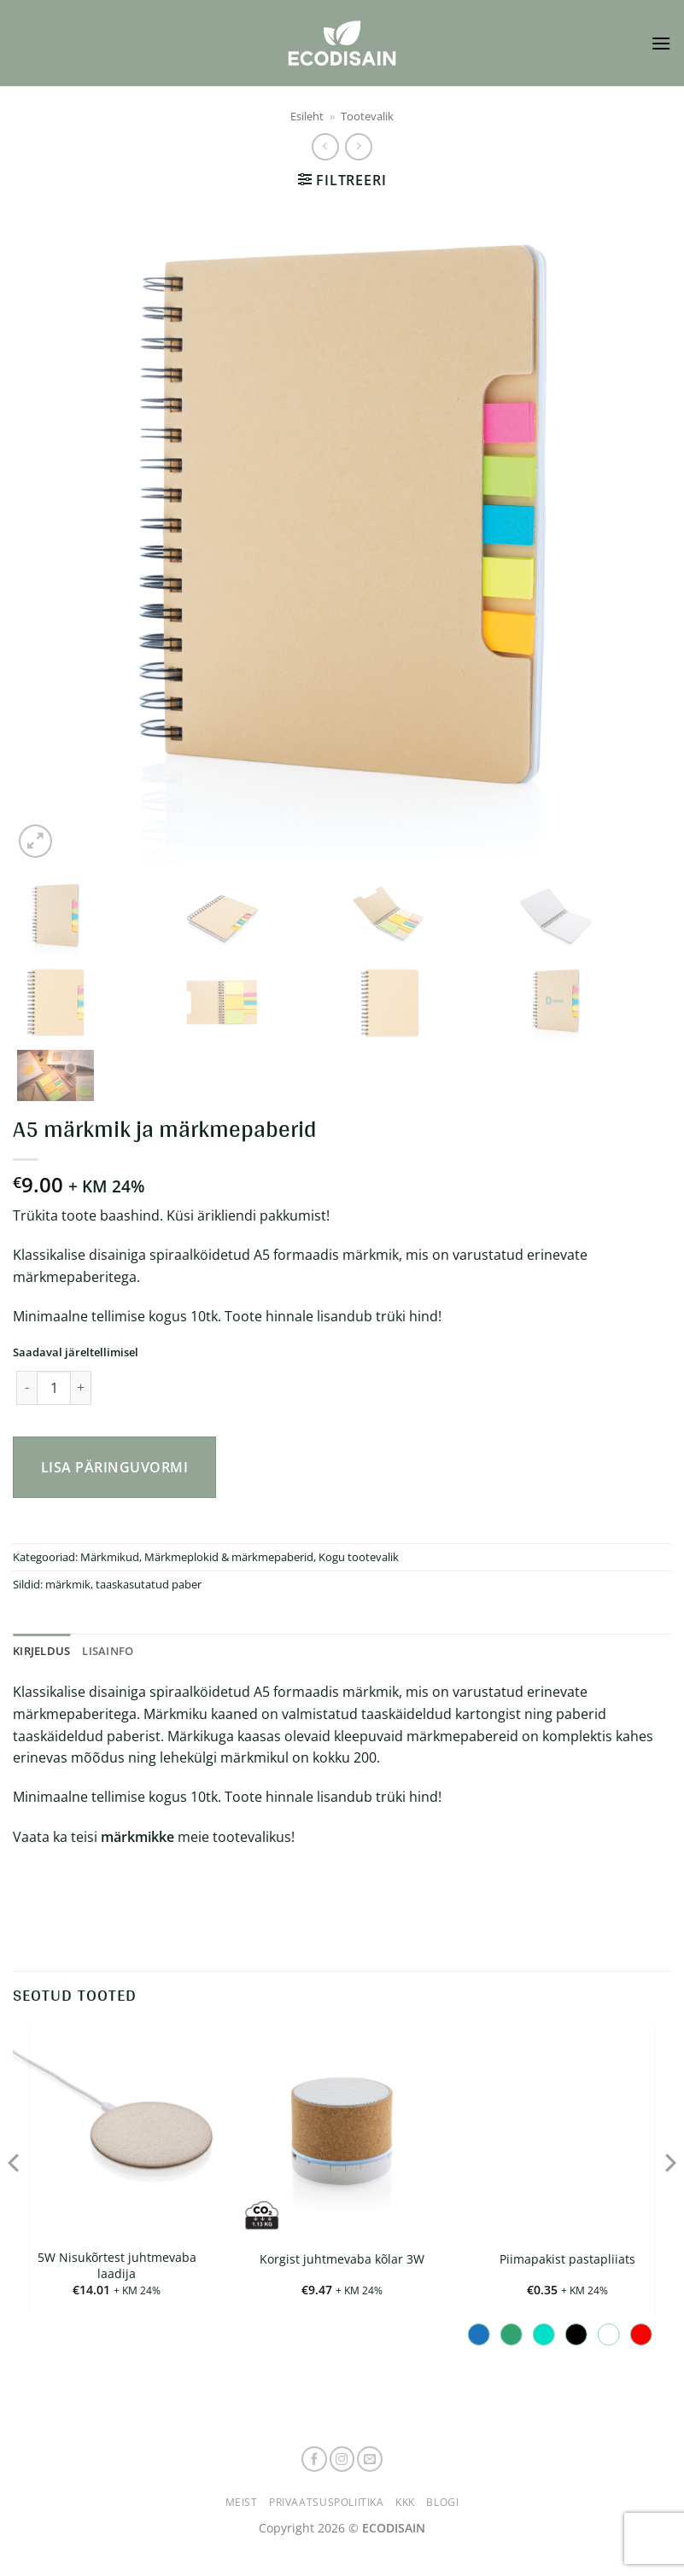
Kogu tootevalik (359, 1557)
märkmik (68, 1584)
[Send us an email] (370, 2459)
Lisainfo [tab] (107, 1650)
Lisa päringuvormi (114, 1467)
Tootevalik (367, 116)
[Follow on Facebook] (314, 2459)
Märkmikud (109, 1557)
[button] (661, 43)
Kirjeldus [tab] (41, 1650)
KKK (405, 2502)
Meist (241, 2502)
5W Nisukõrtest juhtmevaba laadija (117, 2266)
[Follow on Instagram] (342, 2459)
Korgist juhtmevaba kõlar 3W (342, 2259)
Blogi (442, 2502)
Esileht (307, 116)
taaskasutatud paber (149, 1584)
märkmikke (137, 1836)
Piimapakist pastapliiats (567, 2259)
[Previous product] (358, 146)
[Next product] (325, 146)
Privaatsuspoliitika (326, 2502)
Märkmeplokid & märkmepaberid (228, 1557)
